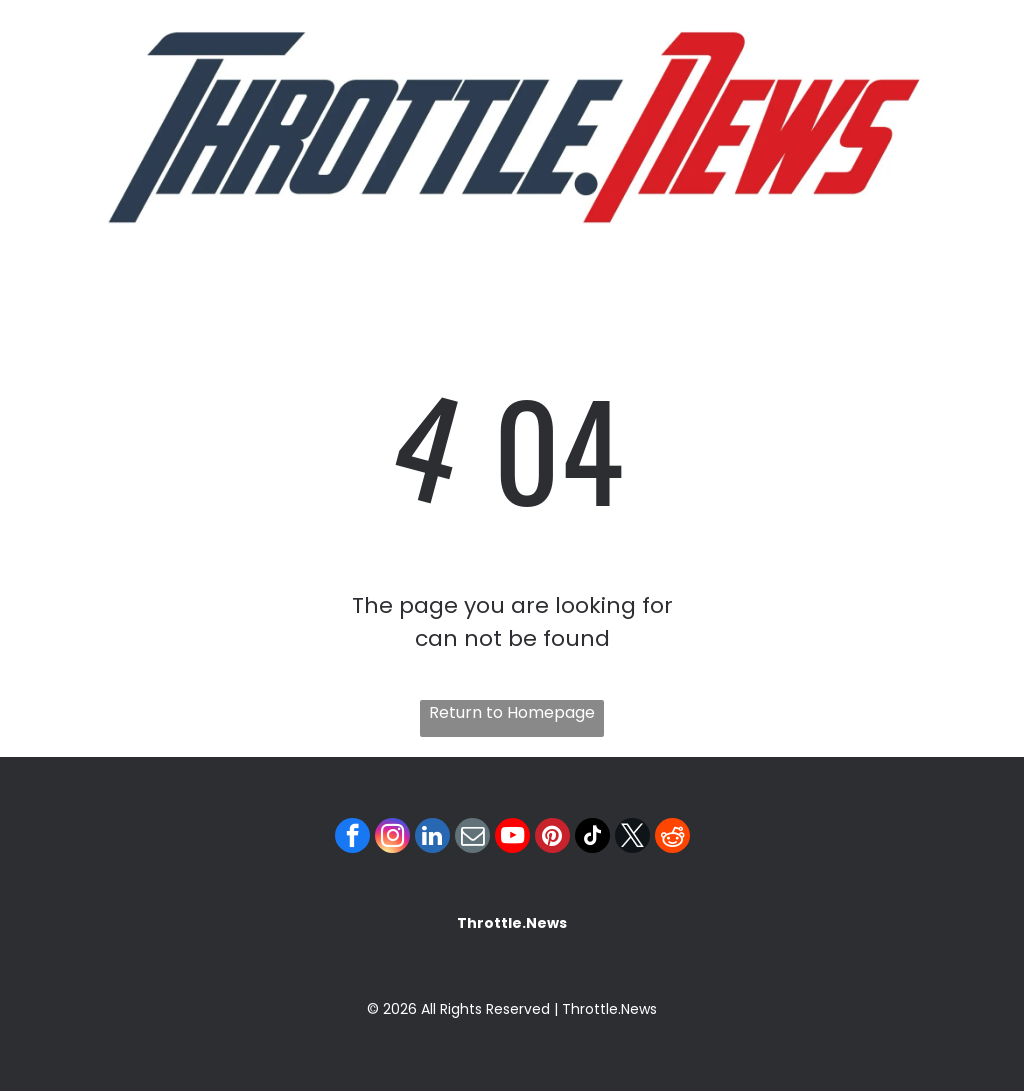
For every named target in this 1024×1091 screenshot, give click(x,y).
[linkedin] (432, 838)
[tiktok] (592, 838)
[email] (472, 838)
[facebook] (352, 838)
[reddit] (672, 838)
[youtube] (512, 838)
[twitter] (632, 838)
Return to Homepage (512, 712)
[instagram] (392, 838)
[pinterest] (552, 838)
